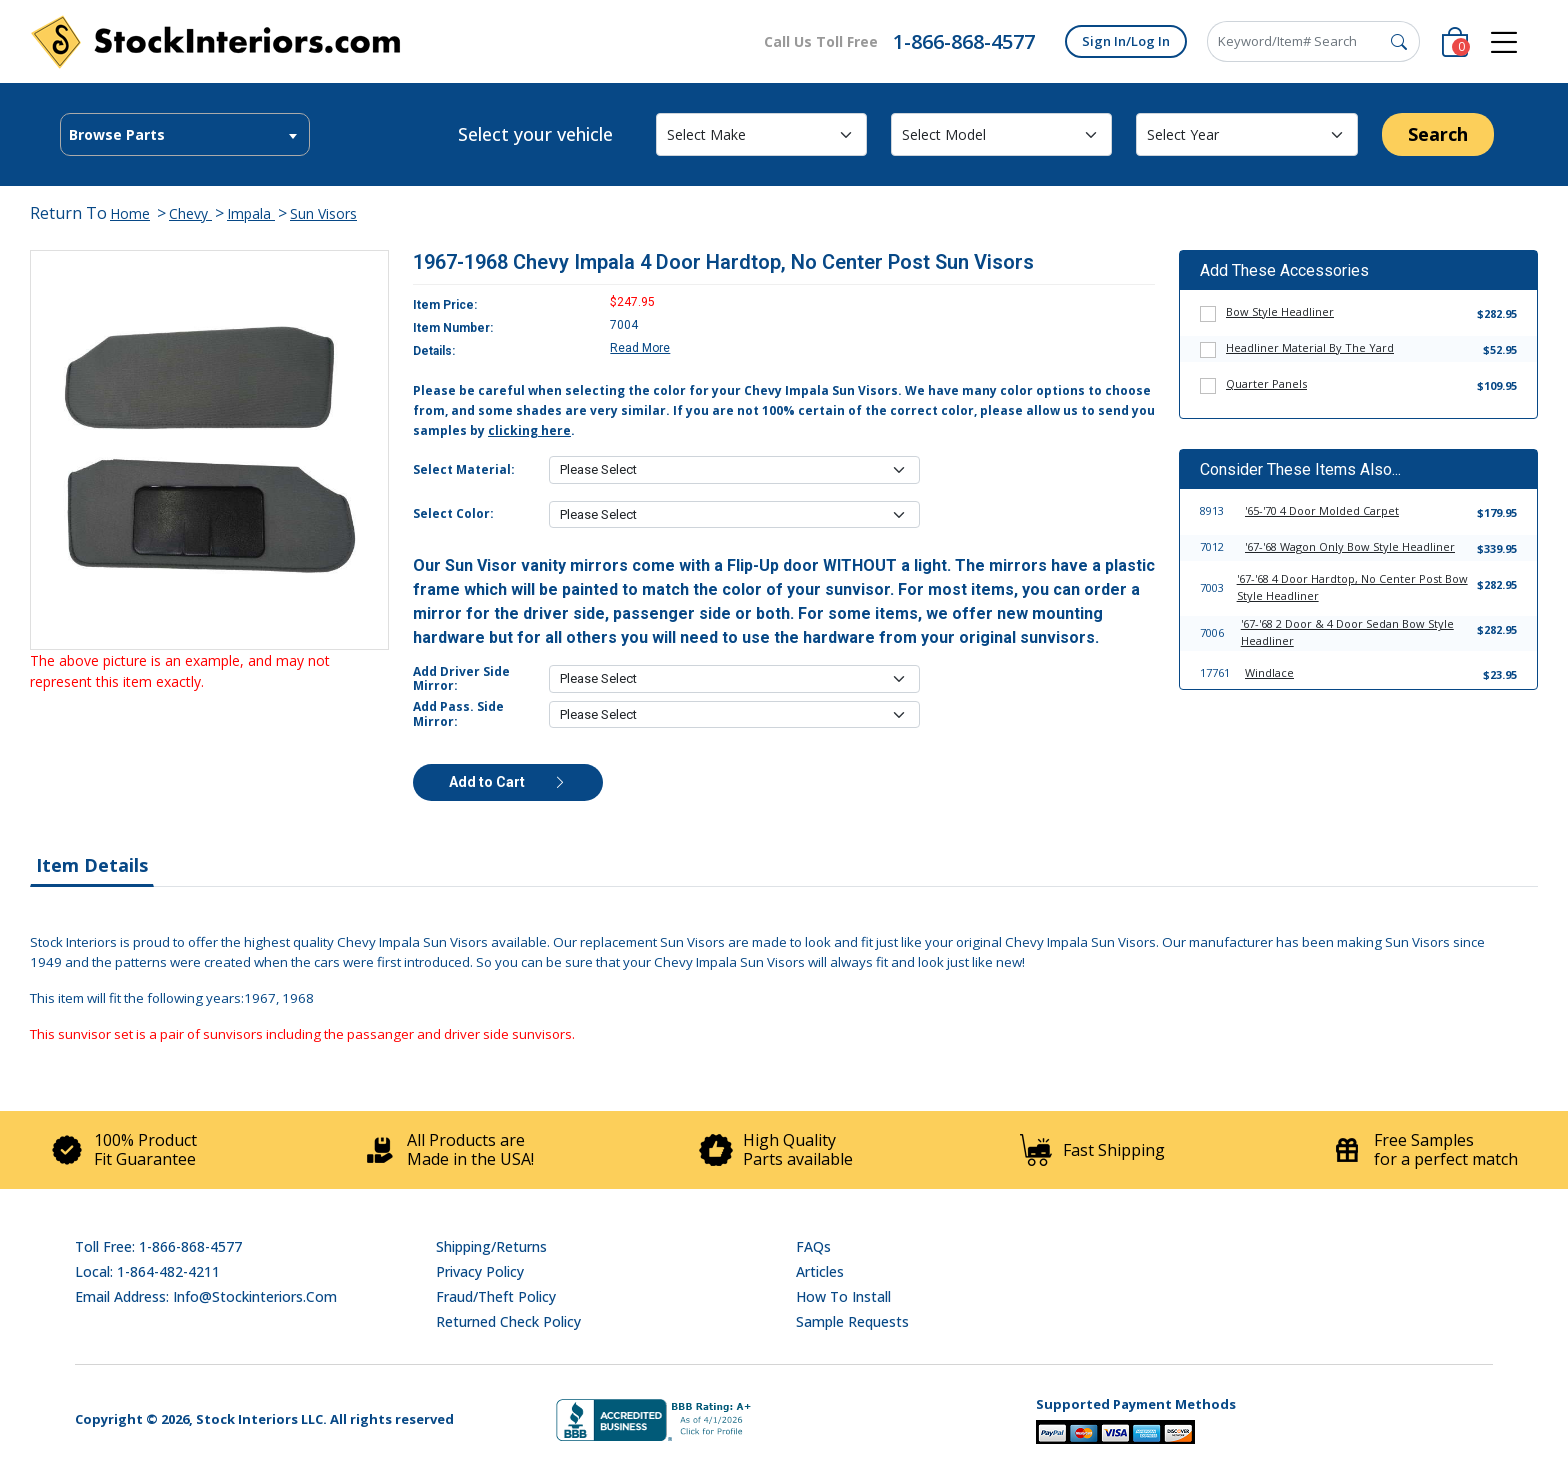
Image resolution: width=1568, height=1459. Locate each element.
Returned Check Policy (508, 1321)
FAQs (813, 1246)
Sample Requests (852, 1321)
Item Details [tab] (92, 865)
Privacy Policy (480, 1271)
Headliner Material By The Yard (1310, 347)
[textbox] (185, 135)
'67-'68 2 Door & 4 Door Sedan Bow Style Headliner (1347, 632)
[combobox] (185, 134)
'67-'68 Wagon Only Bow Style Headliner (1350, 546)
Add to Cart (508, 782)
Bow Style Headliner (1280, 311)
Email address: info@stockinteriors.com (206, 1296)
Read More (640, 348)
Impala (251, 213)
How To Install (843, 1296)
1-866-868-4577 (964, 41)
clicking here (529, 430)
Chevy (190, 213)
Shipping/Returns (491, 1246)
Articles (820, 1271)
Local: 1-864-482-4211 (147, 1271)
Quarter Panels (1266, 383)
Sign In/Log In (1126, 41)
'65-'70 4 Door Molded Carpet (1322, 510)
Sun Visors (323, 213)
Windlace (1269, 672)
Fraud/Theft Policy (496, 1296)
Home (130, 213)
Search (1438, 134)
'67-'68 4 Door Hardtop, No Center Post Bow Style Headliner (1352, 587)
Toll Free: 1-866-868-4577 (158, 1246)
